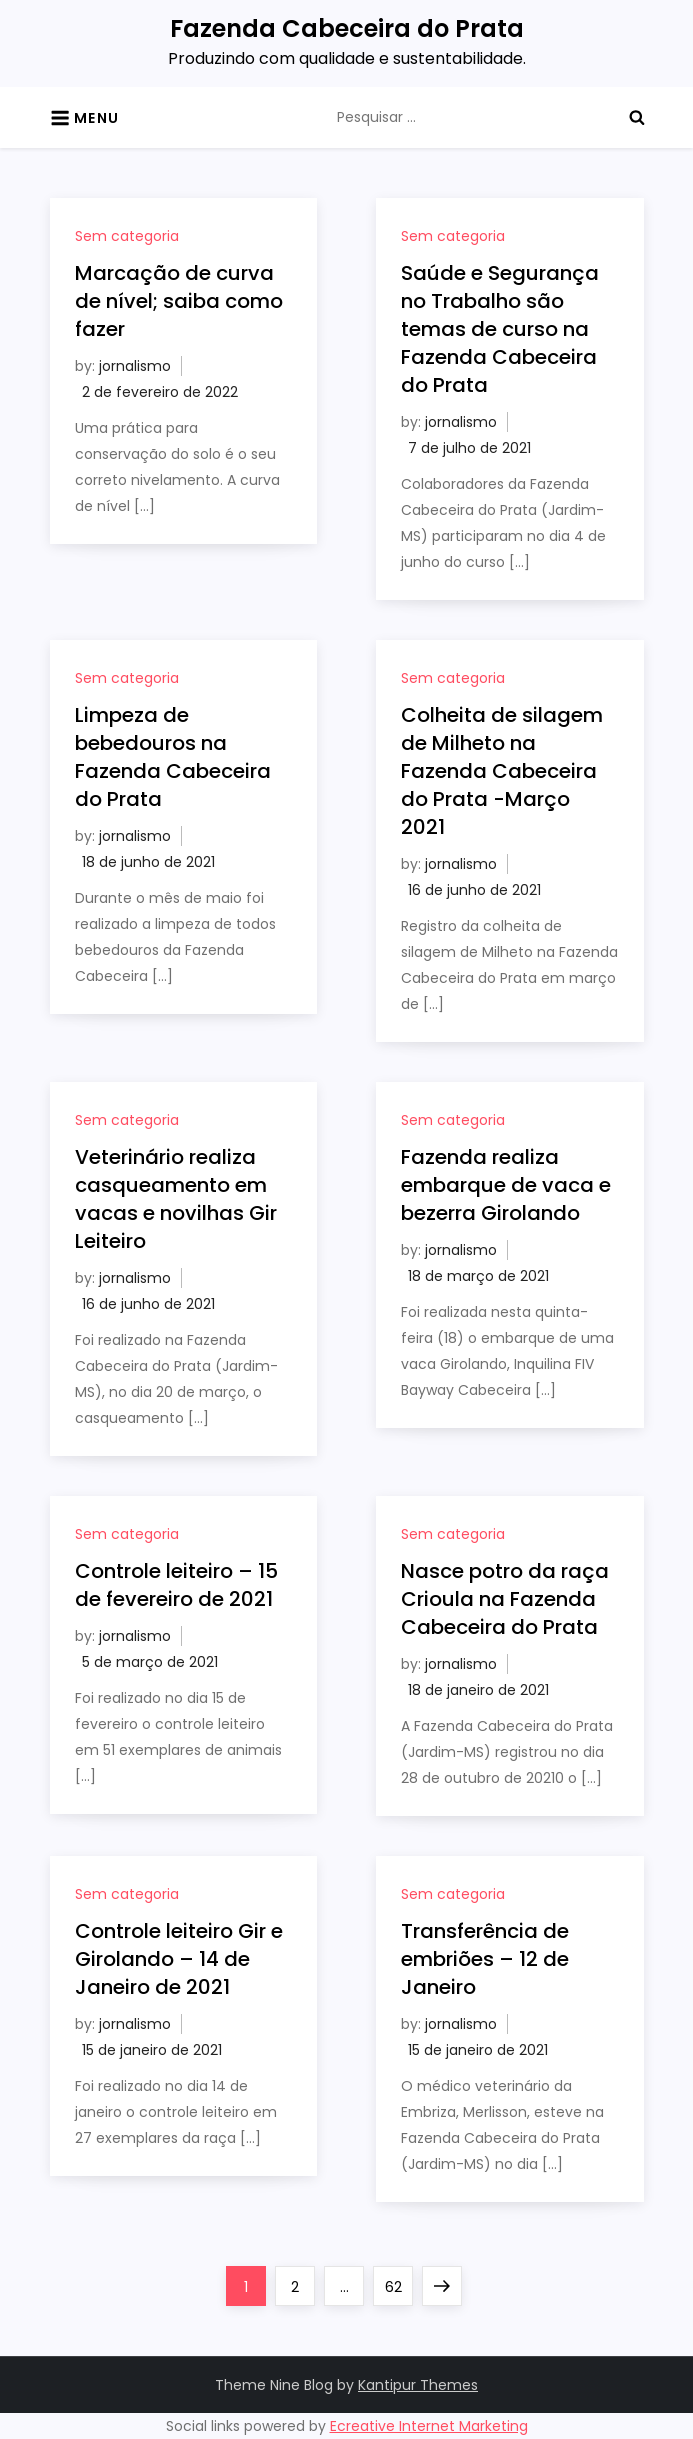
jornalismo (135, 366)
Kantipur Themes (418, 2385)
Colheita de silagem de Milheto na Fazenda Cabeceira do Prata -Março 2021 (502, 771)
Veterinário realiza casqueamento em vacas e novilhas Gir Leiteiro (176, 1199)
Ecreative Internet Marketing (429, 2426)
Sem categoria (127, 236)
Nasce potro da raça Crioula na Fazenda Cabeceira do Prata (505, 1599)
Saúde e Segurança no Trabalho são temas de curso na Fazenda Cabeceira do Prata (500, 329)
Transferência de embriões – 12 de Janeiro (485, 1959)
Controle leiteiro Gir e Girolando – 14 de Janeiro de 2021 (179, 1959)
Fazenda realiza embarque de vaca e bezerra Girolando (506, 1185)
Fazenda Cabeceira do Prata (347, 28)
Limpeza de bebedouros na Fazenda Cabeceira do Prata (173, 757)
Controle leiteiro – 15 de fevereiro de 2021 (176, 1585)
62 (399, 2281)
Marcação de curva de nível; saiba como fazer (179, 301)
